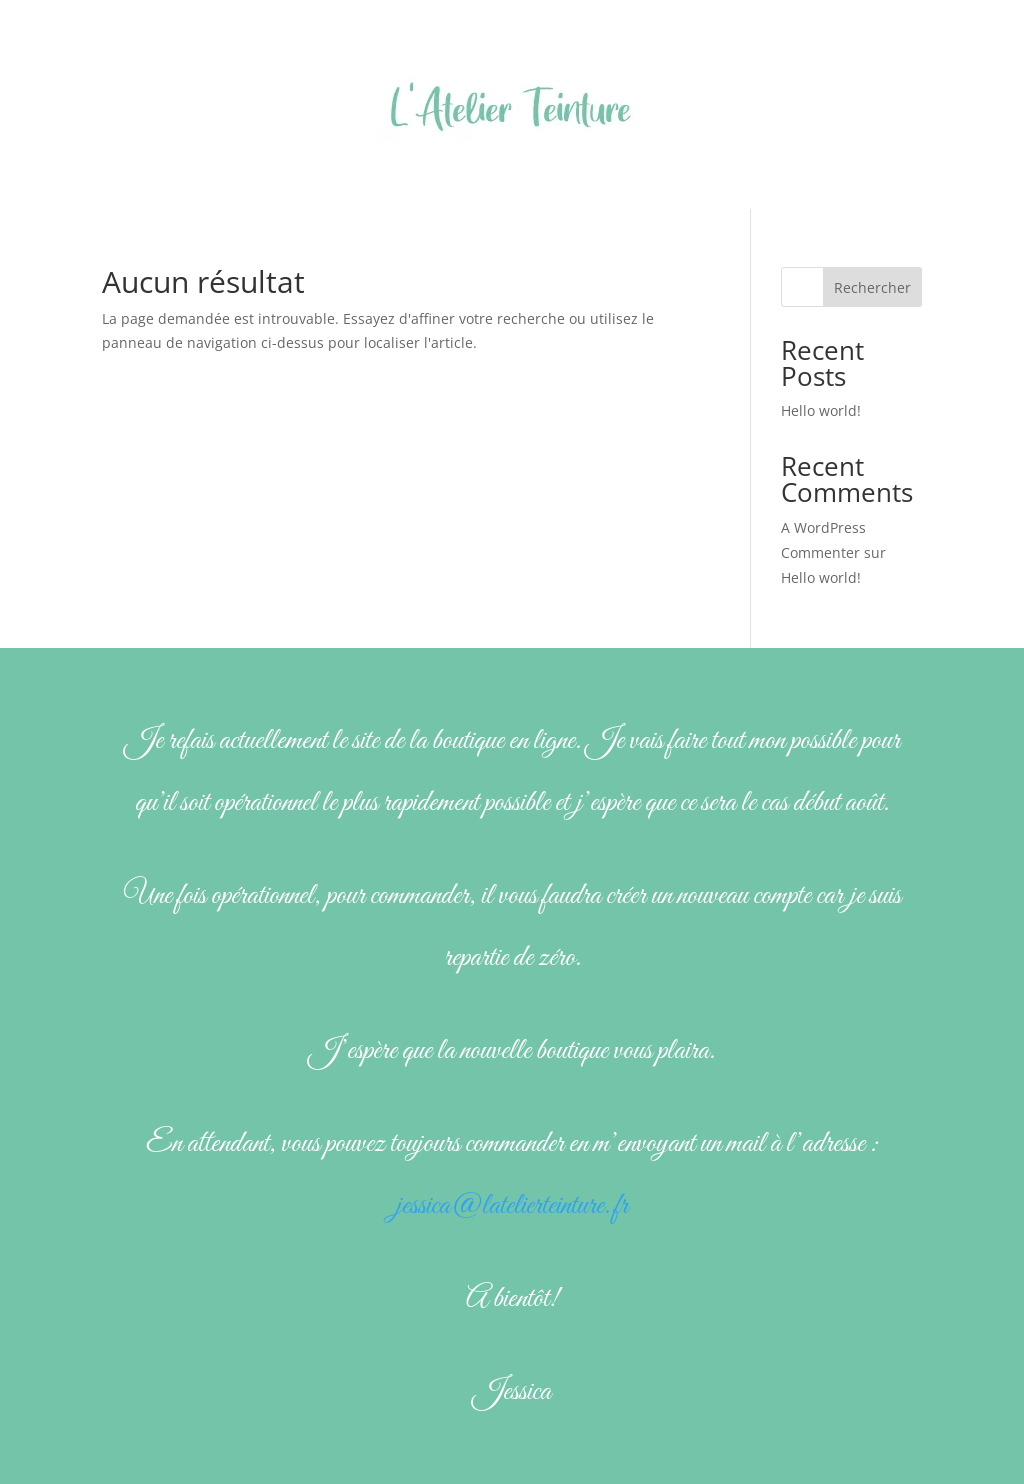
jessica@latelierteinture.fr (512, 1206)
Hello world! (821, 410)
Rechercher (872, 287)
